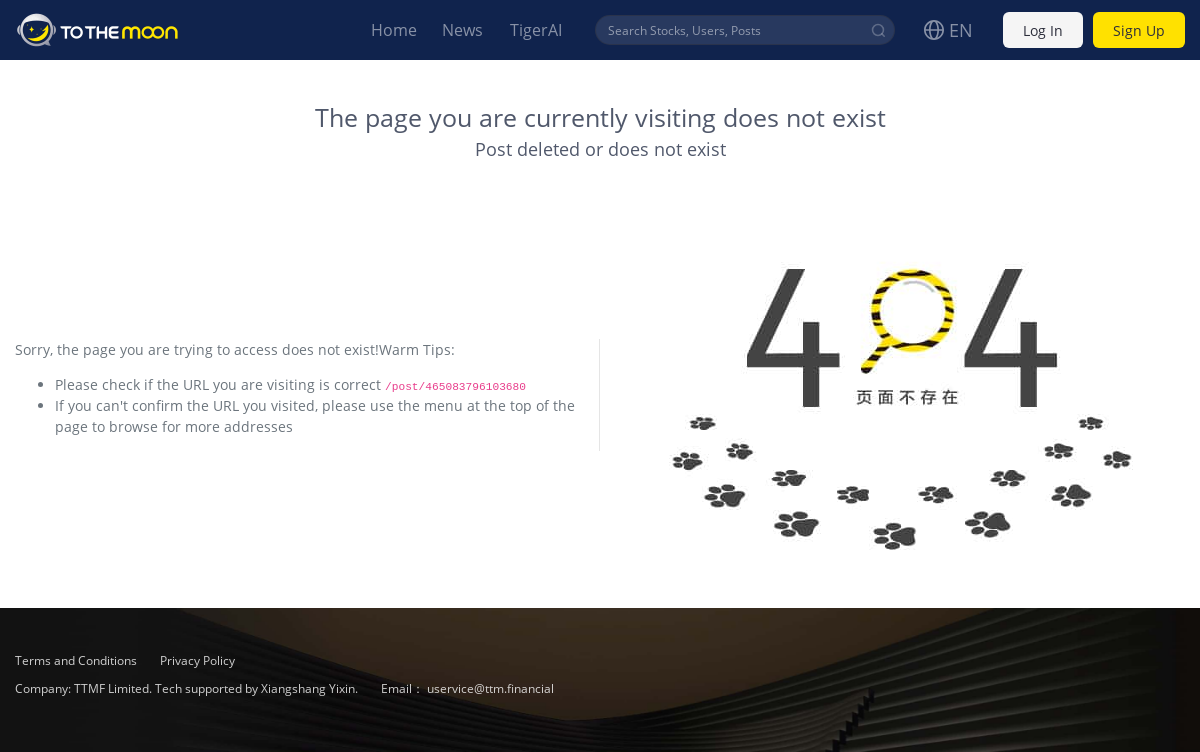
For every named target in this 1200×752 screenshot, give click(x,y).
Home (394, 30)
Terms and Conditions (77, 660)
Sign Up (1139, 30)
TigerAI (536, 30)
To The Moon (98, 30)
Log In (1043, 30)
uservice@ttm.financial (490, 688)
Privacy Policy (197, 660)
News (462, 30)
